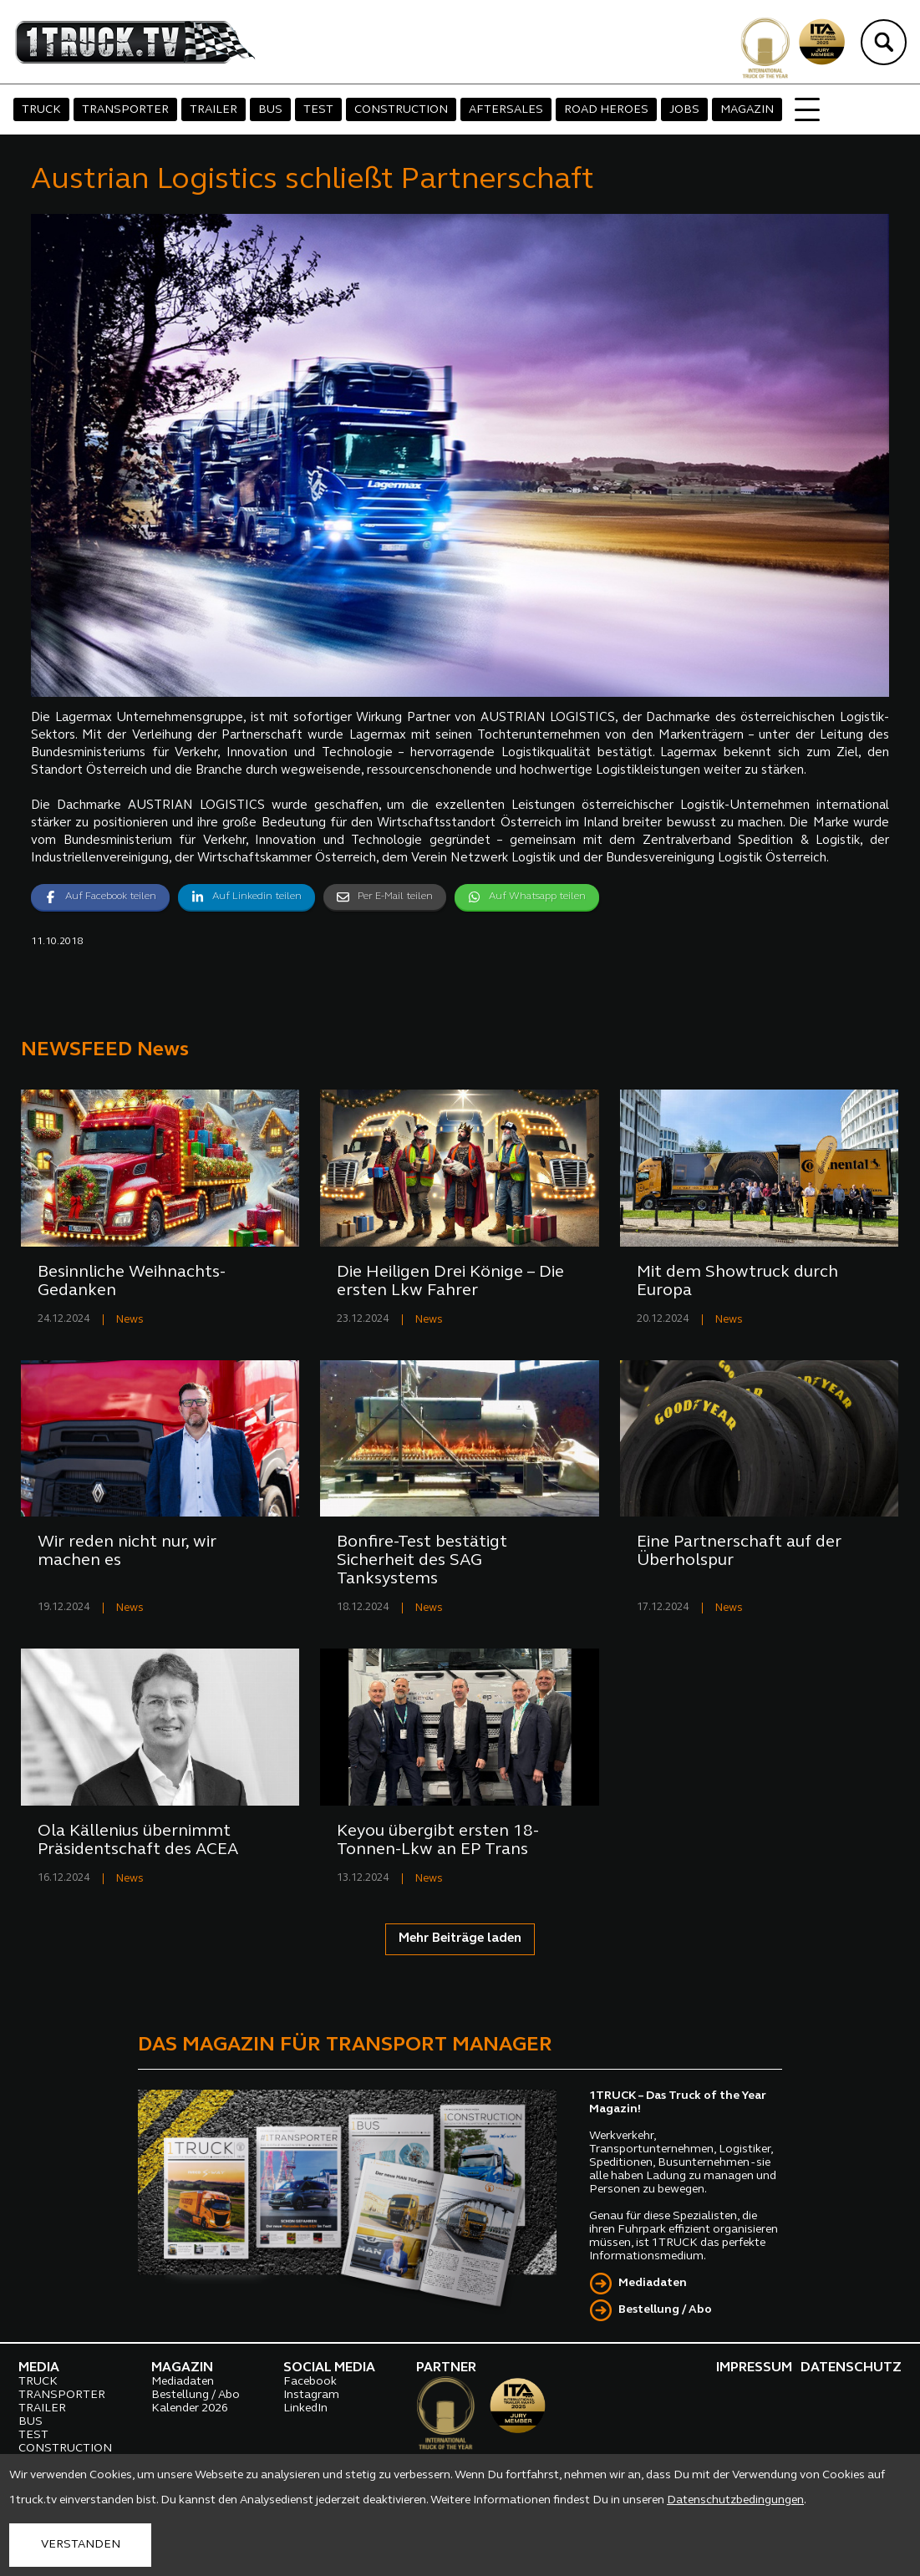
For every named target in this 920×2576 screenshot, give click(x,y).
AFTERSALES (506, 110)
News (130, 1319)
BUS (270, 110)
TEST (318, 110)
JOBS (684, 110)
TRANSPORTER (125, 110)
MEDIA (38, 2368)
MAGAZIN (747, 110)
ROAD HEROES (606, 110)
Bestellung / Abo (665, 2310)
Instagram (311, 2395)
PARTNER (446, 2368)
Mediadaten (652, 2283)
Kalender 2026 (189, 2408)
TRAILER (213, 110)
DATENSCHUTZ (851, 2368)
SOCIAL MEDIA (329, 2368)
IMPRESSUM (754, 2368)
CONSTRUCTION (401, 110)
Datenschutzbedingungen (735, 2500)
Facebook (310, 2381)
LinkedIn (305, 2408)
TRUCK (41, 110)
